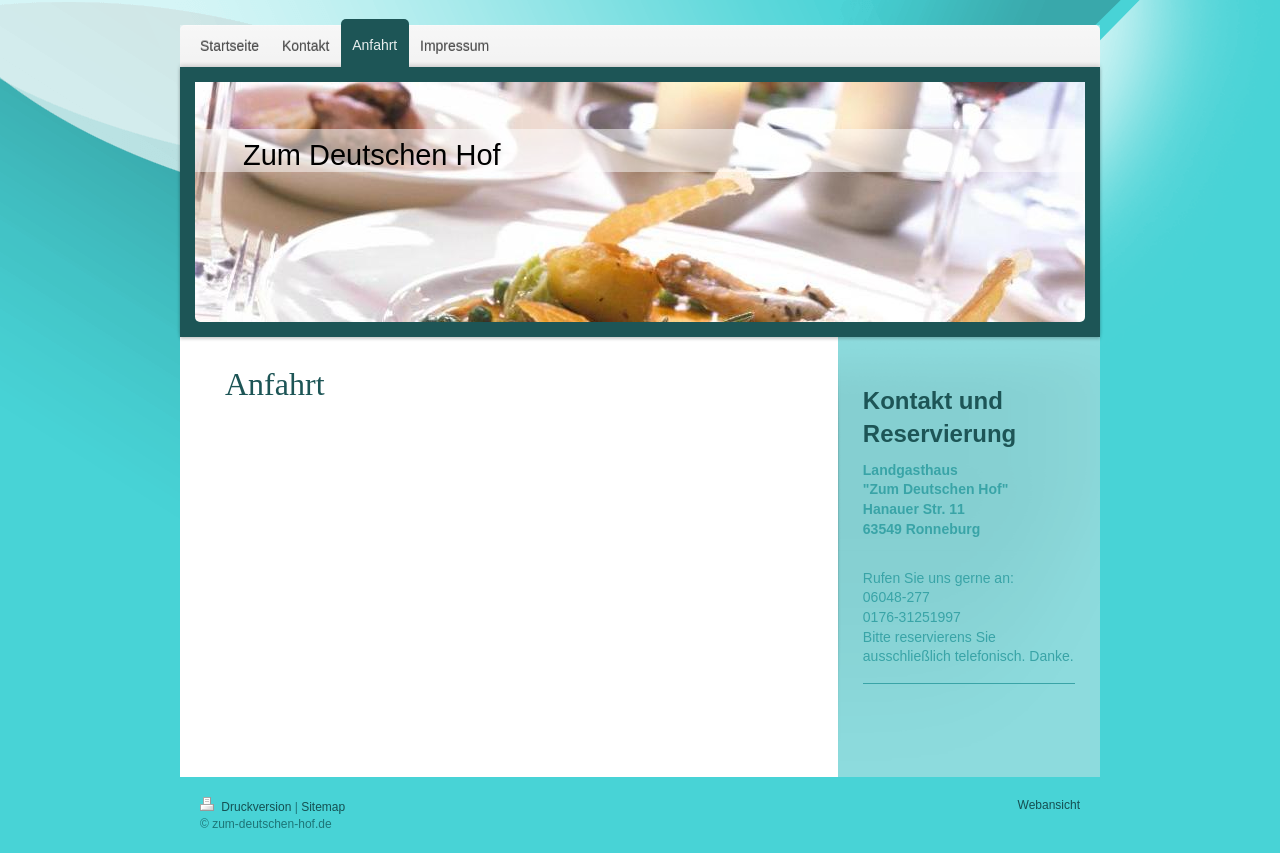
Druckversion (247, 807)
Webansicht (1049, 805)
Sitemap (323, 807)
